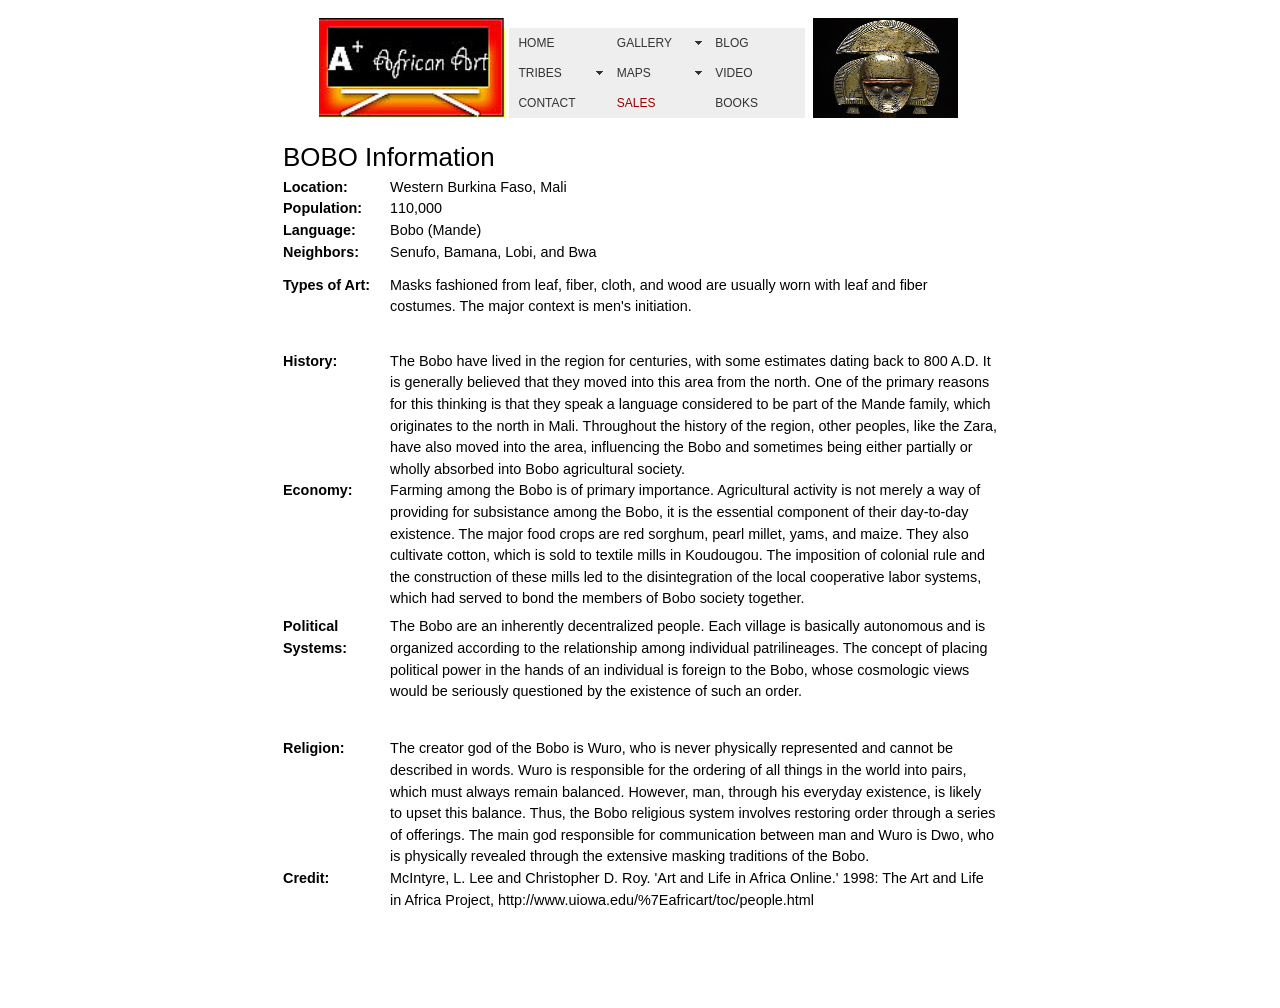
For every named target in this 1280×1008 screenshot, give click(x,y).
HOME (536, 43)
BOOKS (736, 103)
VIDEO (733, 73)
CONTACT (546, 103)
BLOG (731, 43)
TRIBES (539, 73)
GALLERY (644, 43)
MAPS (634, 73)
